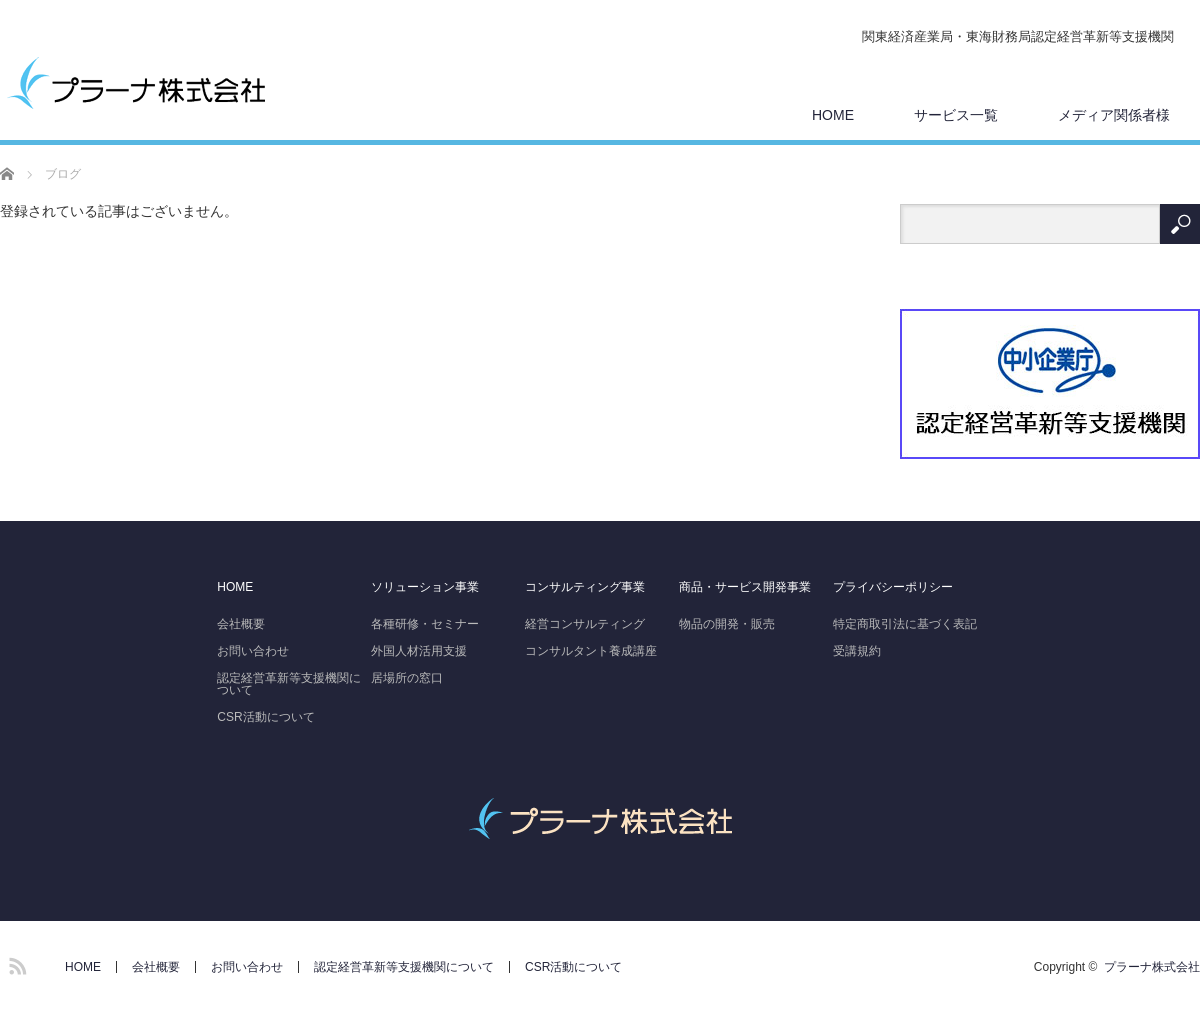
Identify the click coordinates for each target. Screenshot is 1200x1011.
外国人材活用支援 (419, 651)
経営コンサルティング (585, 624)
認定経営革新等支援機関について (289, 684)
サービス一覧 (956, 115)
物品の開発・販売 (727, 624)
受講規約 (857, 651)
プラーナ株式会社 (1152, 967)
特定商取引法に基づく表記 (905, 624)
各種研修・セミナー (425, 624)
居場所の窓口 (407, 678)
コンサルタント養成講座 (591, 651)
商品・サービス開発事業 (745, 587)
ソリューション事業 (425, 587)
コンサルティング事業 (585, 587)
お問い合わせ (253, 651)
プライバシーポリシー (893, 587)
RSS (15, 963)
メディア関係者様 (1114, 115)
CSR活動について (265, 717)
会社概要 (241, 624)
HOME (833, 115)
